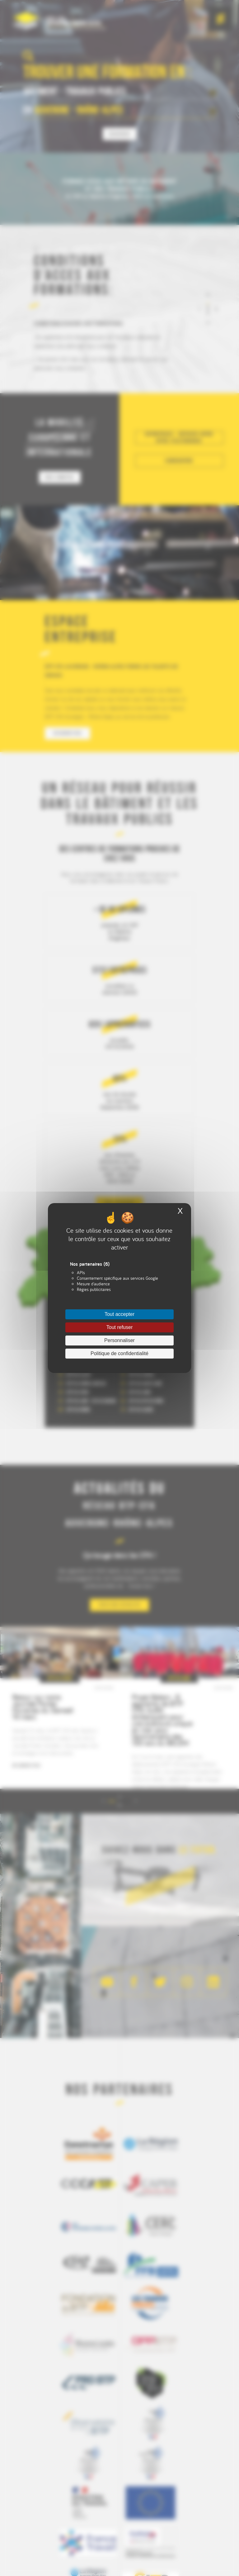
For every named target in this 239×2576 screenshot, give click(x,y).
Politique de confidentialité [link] (119, 1353)
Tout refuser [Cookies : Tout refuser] (119, 1327)
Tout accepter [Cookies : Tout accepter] (119, 1314)
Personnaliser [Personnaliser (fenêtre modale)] (119, 1340)
